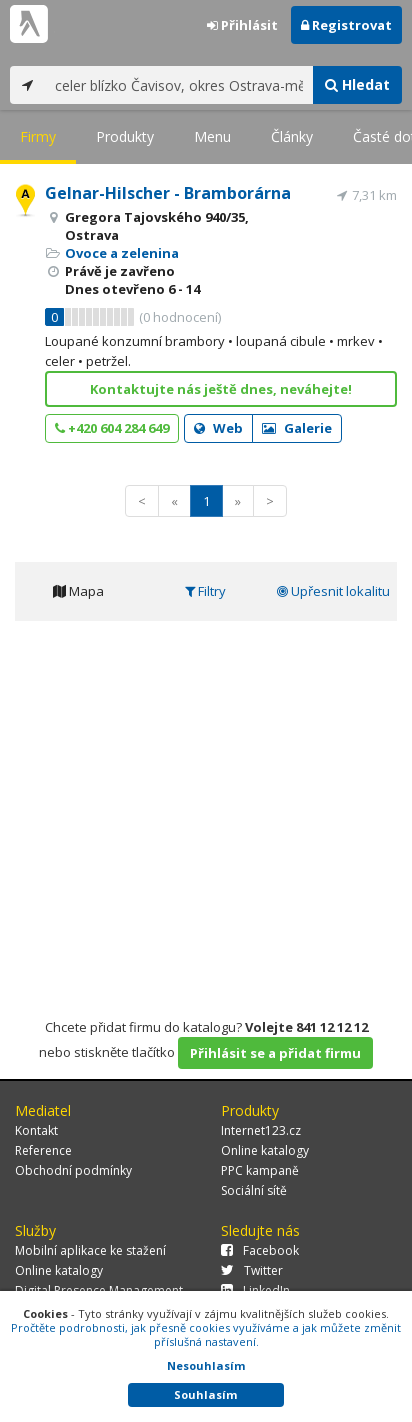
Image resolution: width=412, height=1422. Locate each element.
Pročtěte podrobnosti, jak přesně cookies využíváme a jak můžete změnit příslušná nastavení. (206, 1334)
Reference (43, 1150)
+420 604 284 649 (112, 428)
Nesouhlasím (206, 1365)
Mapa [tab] (78, 591)
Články (292, 136)
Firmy (38, 136)
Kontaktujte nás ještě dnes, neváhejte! (221, 389)
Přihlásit (242, 25)
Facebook (260, 1250)
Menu (212, 136)
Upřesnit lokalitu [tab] (333, 591)
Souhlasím (205, 1394)
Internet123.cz (261, 1130)
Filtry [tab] (205, 591)
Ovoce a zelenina (122, 253)
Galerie (297, 428)
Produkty (125, 136)
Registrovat (346, 25)
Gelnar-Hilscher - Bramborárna (168, 193)
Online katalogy (265, 1150)
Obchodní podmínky (73, 1170)
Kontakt (36, 1130)
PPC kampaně (260, 1170)
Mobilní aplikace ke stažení (90, 1250)
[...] (179, 85)
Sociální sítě (254, 1190)
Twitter (252, 1270)
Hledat (357, 84)
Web (218, 428)
